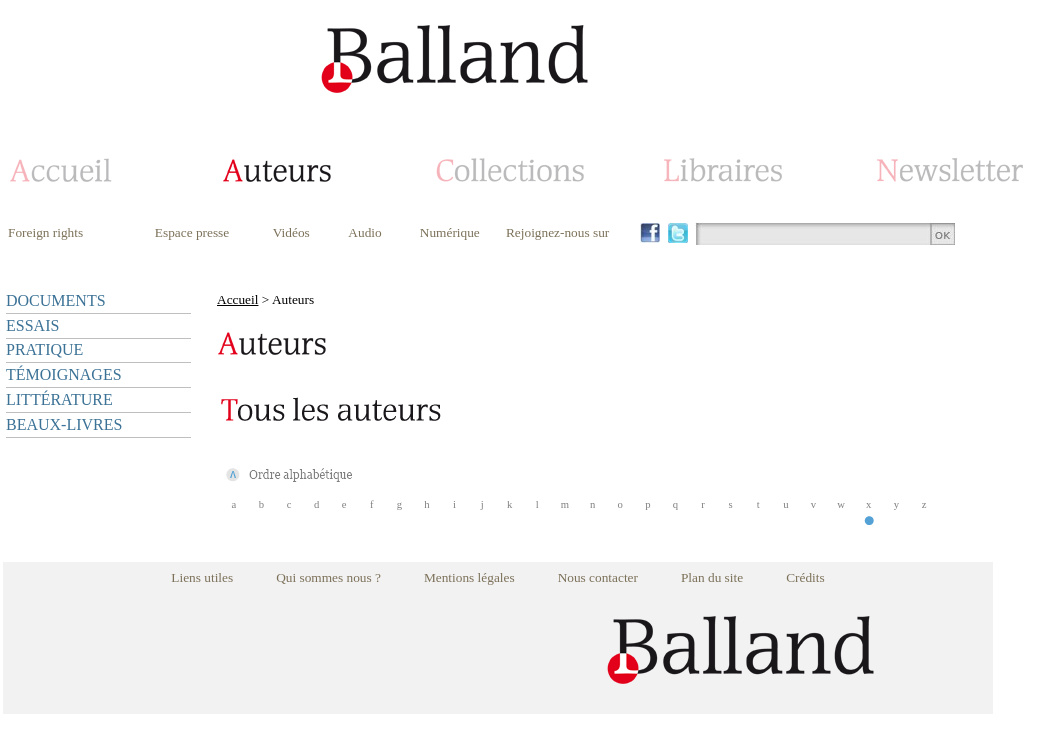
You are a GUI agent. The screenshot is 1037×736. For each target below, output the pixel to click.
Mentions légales (469, 577)
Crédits (805, 577)
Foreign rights (45, 232)
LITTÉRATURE (59, 399)
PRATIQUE (44, 349)
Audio (364, 232)
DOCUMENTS (56, 300)
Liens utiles (202, 577)
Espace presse (192, 232)
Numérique (450, 232)
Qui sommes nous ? (328, 577)
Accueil (237, 299)
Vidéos (291, 232)
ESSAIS (32, 325)
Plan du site (712, 577)
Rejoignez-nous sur (557, 232)
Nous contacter (598, 577)
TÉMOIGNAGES (64, 374)
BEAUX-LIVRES (64, 424)
